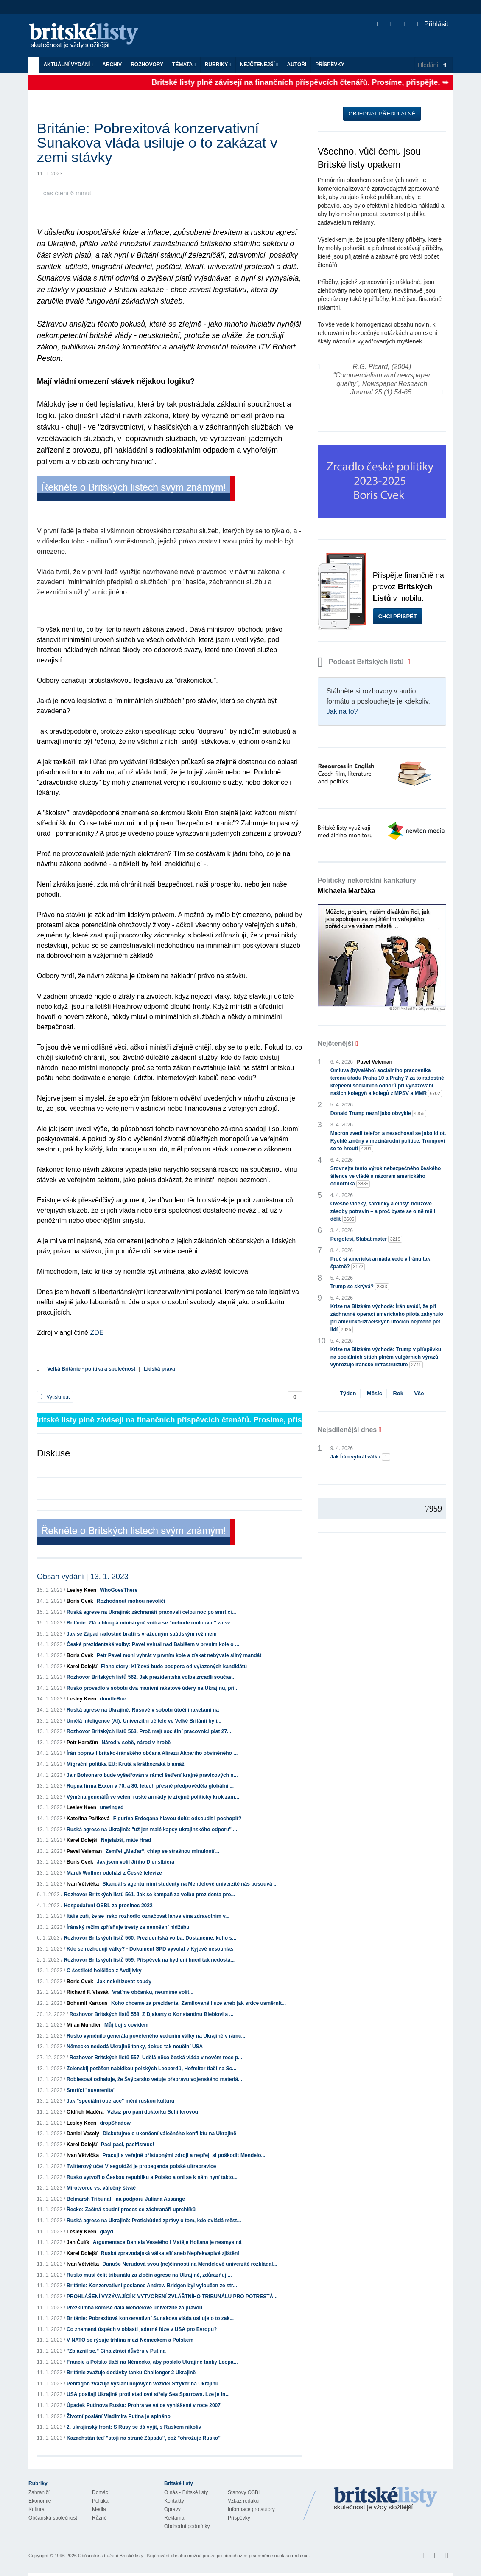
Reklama (174, 2518)
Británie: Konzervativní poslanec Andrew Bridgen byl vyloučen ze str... (152, 2286)
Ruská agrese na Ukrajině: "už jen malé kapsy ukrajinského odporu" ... (152, 1830)
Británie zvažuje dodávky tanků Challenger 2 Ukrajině (131, 2373)
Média (99, 2509)
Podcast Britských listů (362, 661)
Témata (184, 65)
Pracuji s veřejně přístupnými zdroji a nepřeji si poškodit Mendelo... (183, 2155)
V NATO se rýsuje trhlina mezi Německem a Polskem (130, 2340)
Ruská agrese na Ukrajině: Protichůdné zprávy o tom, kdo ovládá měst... (154, 2221)
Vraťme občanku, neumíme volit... (152, 1992)
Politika (100, 2501)
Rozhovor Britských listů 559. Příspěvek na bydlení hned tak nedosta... (149, 1960)
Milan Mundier (84, 2025)
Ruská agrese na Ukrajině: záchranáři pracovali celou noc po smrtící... (151, 1612)
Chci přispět (397, 616)
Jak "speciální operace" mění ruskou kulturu (120, 2101)
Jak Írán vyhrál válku (360, 1457)
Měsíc (374, 1393)
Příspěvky (329, 65)
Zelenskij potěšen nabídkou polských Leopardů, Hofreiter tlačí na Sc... (151, 2069)
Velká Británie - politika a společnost (91, 1369)
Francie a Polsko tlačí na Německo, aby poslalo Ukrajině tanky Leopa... (152, 2362)
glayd (106, 2232)
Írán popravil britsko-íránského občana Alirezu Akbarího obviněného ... (152, 1753)
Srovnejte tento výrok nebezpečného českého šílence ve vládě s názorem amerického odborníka (385, 1177)
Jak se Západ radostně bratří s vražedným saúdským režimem (142, 1634)
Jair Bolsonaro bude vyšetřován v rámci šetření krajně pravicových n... (152, 1775)
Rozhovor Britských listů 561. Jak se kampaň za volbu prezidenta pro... (149, 1895)
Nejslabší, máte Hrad (126, 1840)
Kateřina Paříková (88, 1818)
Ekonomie (39, 2501)
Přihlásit (432, 24)
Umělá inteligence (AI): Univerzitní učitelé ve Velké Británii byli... (144, 1721)
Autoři (296, 65)
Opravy (172, 2509)
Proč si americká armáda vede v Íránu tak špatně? (380, 1263)
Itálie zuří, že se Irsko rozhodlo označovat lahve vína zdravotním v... (148, 1916)
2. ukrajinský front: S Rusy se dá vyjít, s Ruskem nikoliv (134, 2427)
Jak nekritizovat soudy (124, 1982)
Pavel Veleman (84, 1851)
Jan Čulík (78, 2242)
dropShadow (115, 2123)
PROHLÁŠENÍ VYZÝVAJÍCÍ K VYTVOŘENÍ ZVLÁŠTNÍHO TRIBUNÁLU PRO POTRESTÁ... (172, 2297)
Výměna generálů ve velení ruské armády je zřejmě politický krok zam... (153, 1797)
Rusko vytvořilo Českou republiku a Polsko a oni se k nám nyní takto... (152, 2177)
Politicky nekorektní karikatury (367, 885)
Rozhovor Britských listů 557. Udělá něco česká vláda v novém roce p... (156, 2058)
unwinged (111, 1807)
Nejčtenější (259, 65)
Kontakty (174, 2501)
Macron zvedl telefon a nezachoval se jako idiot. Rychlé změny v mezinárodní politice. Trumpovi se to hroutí (388, 1141)
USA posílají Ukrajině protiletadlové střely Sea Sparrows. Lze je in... (148, 2394)
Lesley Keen (81, 1590)
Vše (419, 1393)
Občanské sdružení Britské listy (110, 2555)
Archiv (112, 65)
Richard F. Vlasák (88, 1992)
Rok (398, 1393)
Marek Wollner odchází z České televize (114, 1873)
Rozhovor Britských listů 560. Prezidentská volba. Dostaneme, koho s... (150, 1938)
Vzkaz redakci (244, 2501)
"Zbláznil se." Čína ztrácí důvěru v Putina (116, 2351)
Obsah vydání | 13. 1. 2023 (83, 1576)
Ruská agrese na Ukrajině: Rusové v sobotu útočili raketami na (143, 1710)
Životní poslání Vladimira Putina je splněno (119, 2416)
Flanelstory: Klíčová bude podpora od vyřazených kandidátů (174, 1666)
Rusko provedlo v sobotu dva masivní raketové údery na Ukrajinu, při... (152, 1688)
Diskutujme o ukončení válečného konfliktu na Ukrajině (169, 2134)
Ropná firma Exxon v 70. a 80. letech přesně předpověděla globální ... (150, 1786)
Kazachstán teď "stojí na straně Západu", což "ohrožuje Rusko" (144, 2438)
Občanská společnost (52, 2518)
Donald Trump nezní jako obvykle (378, 1113)
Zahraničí (39, 2492)
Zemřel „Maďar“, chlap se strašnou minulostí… (163, 1851)
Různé (99, 2518)
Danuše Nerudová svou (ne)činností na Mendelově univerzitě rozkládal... (189, 2264)
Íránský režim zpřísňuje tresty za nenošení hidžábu (128, 1927)
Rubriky (218, 65)
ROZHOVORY (147, 65)
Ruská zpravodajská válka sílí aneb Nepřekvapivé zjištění (170, 2253)
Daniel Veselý (83, 2134)
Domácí (100, 2492)
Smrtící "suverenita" (91, 2090)
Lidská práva (159, 1369)
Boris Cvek (80, 1601)
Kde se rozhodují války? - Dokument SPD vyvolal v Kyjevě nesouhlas (150, 1949)
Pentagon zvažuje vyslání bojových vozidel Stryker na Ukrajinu (142, 2384)
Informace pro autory (251, 2509)
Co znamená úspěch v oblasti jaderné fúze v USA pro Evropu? (142, 2329)
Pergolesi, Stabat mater (366, 1239)
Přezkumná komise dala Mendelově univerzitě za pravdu (134, 2308)
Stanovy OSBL (244, 2492)
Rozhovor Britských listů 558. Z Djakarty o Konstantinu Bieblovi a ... (152, 2014)
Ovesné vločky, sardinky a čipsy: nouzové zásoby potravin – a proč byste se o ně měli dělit (382, 1212)
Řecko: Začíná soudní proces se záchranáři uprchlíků (131, 2210)
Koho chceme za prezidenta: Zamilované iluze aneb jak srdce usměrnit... (198, 2003)
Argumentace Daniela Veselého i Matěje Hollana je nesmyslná (167, 2242)
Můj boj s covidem (126, 2025)
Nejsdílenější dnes (347, 1429)
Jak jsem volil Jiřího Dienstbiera (135, 1862)
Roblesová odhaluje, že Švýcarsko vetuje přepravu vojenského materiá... (154, 2079)
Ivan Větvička (83, 1884)
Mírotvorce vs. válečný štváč (101, 2188)
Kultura (36, 2509)
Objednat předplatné (382, 113)
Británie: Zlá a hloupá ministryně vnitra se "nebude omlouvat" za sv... (150, 1623)
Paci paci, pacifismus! (127, 2145)
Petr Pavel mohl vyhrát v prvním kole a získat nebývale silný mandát (179, 1655)
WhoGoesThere (118, 1590)
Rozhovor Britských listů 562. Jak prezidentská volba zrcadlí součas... (151, 1677)
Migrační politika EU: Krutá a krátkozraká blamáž (125, 1764)
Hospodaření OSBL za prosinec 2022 (108, 1906)
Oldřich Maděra (85, 2112)
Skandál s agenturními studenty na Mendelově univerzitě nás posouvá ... (189, 1884)
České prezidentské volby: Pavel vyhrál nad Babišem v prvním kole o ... (153, 1644)
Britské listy (87, 36)
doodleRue (113, 1699)
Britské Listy (385, 2499)
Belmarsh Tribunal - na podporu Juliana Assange (126, 2199)
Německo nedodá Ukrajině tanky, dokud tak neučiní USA (135, 2047)
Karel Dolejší (82, 1666)
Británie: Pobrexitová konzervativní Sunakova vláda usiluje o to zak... (150, 2318)
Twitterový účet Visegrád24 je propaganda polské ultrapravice (141, 2166)
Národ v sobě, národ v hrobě (136, 1742)
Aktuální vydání (68, 65)
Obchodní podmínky (187, 2526)
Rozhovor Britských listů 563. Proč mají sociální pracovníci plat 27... (149, 1731)
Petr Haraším (82, 1742)
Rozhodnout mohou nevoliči (131, 1601)
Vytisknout (55, 1397)
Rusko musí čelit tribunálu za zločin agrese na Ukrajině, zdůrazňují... (149, 2275)
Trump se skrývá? (359, 1286)
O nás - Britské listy (186, 2492)
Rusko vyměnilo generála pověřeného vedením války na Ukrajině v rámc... (156, 2036)
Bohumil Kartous (87, 2003)
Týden (348, 1393)
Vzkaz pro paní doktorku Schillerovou (152, 2112)
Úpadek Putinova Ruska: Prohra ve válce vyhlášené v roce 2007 (144, 2405)
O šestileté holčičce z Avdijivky (104, 1971)
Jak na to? (342, 711)
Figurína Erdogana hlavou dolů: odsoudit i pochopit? (177, 1818)
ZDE (96, 1332)
